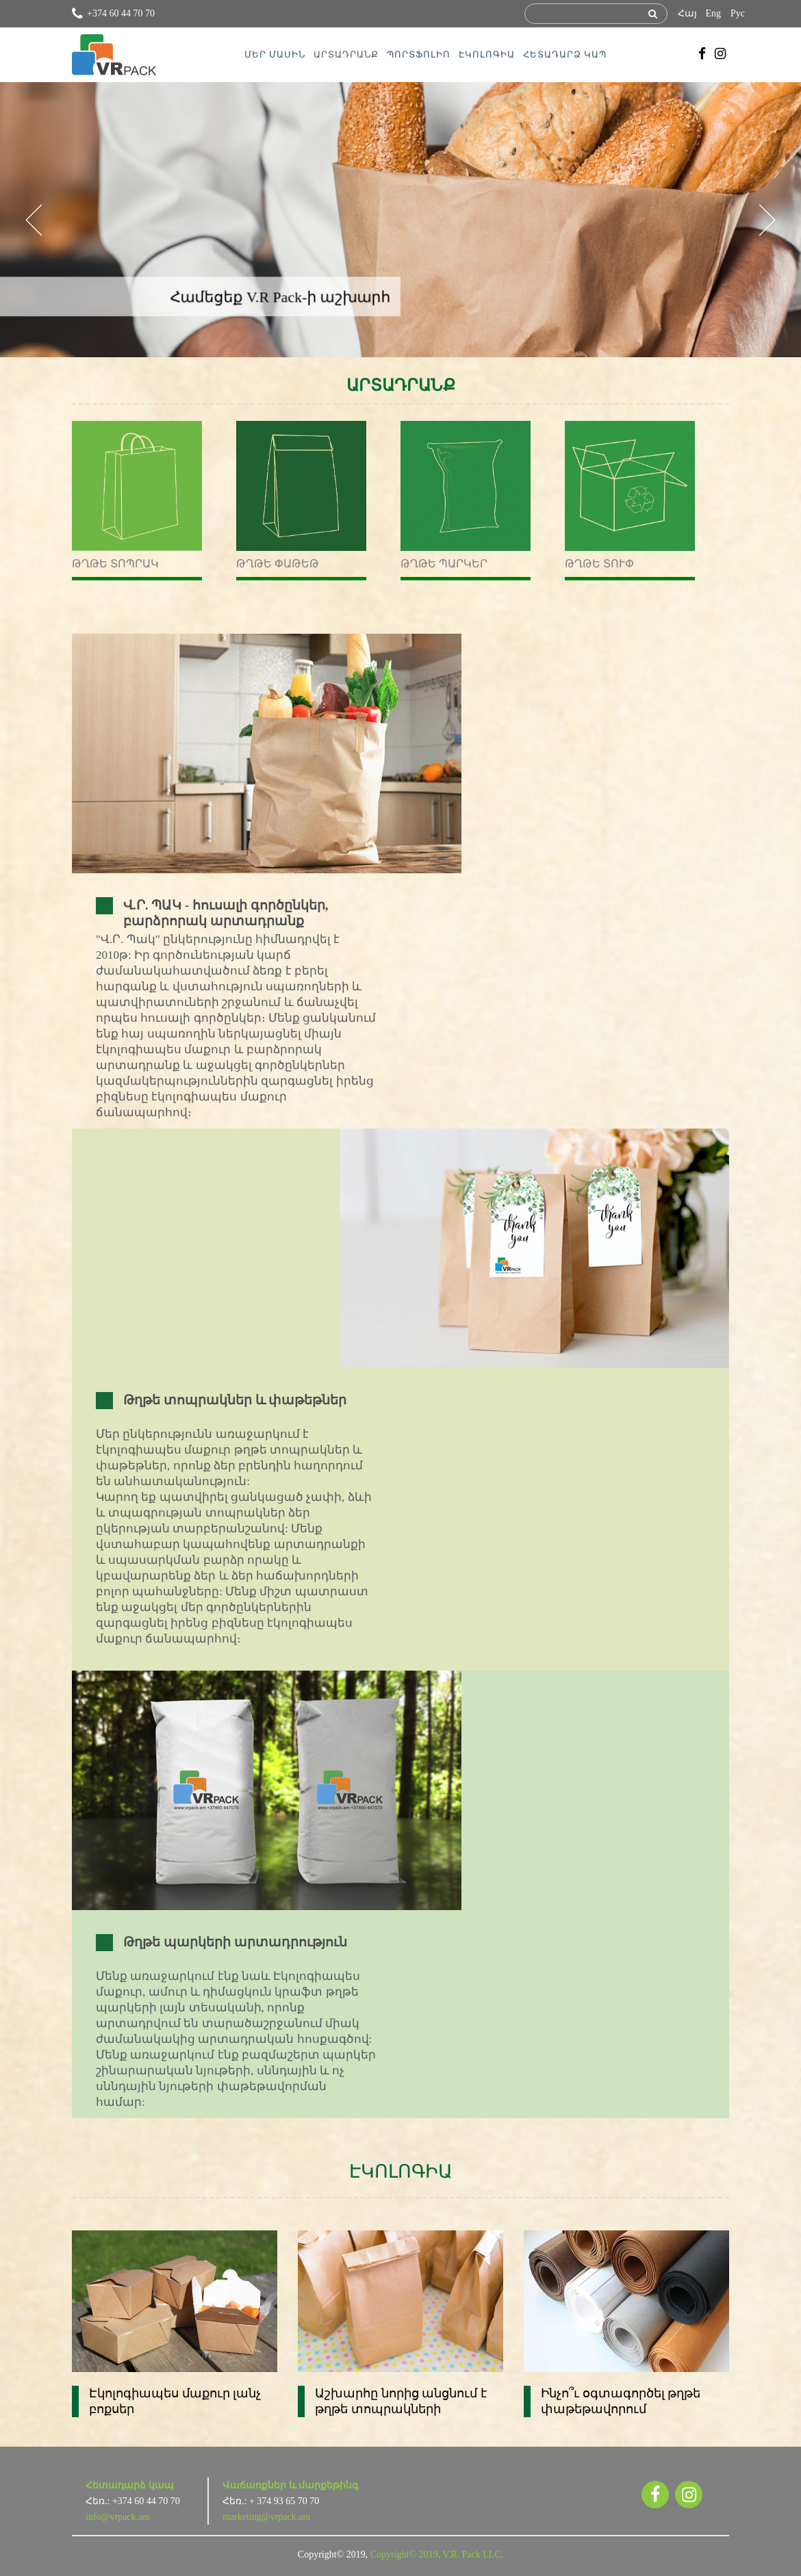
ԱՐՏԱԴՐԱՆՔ (346, 54)
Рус (737, 13)
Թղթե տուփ (599, 563)
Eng (713, 13)
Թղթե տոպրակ (115, 563)
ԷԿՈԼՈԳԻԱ (487, 54)
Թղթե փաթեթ (277, 563)
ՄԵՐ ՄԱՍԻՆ (274, 54)
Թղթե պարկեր (443, 563)
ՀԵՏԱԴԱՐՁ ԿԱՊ (565, 54)
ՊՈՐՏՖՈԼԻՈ (418, 54)
